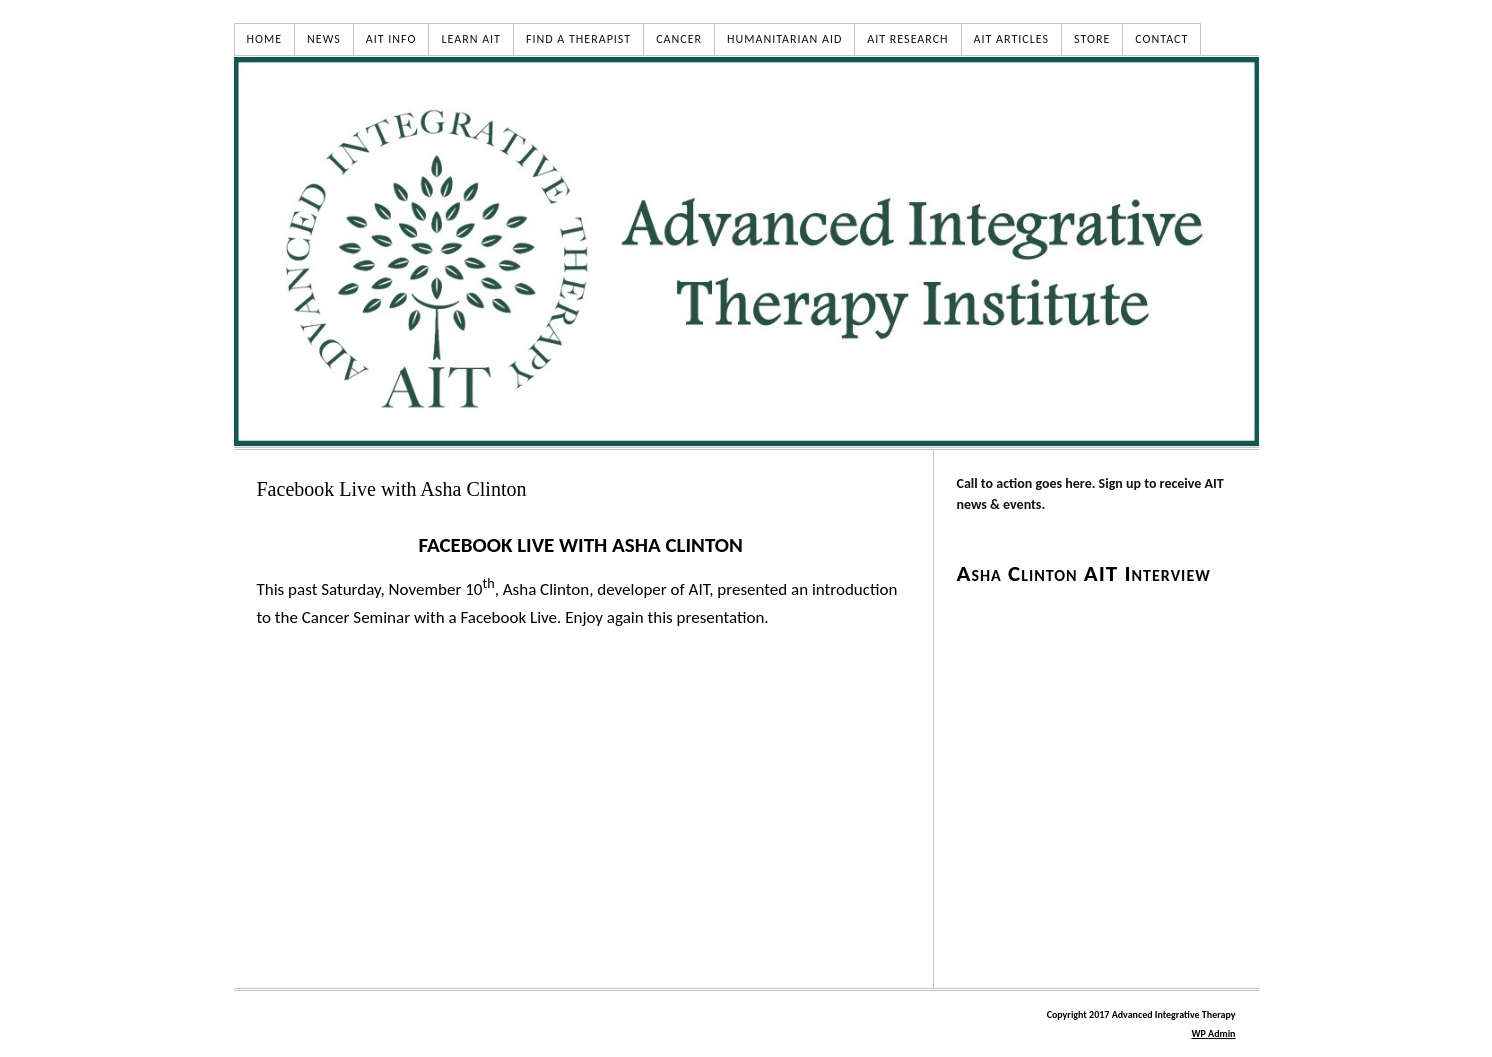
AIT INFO (391, 39)
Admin (1213, 1033)
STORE (1092, 39)
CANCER (679, 39)
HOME (265, 39)
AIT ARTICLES (1011, 39)
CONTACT (1161, 39)
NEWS (324, 39)
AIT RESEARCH (907, 39)
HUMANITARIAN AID (784, 39)
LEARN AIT (471, 39)
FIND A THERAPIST (578, 39)
